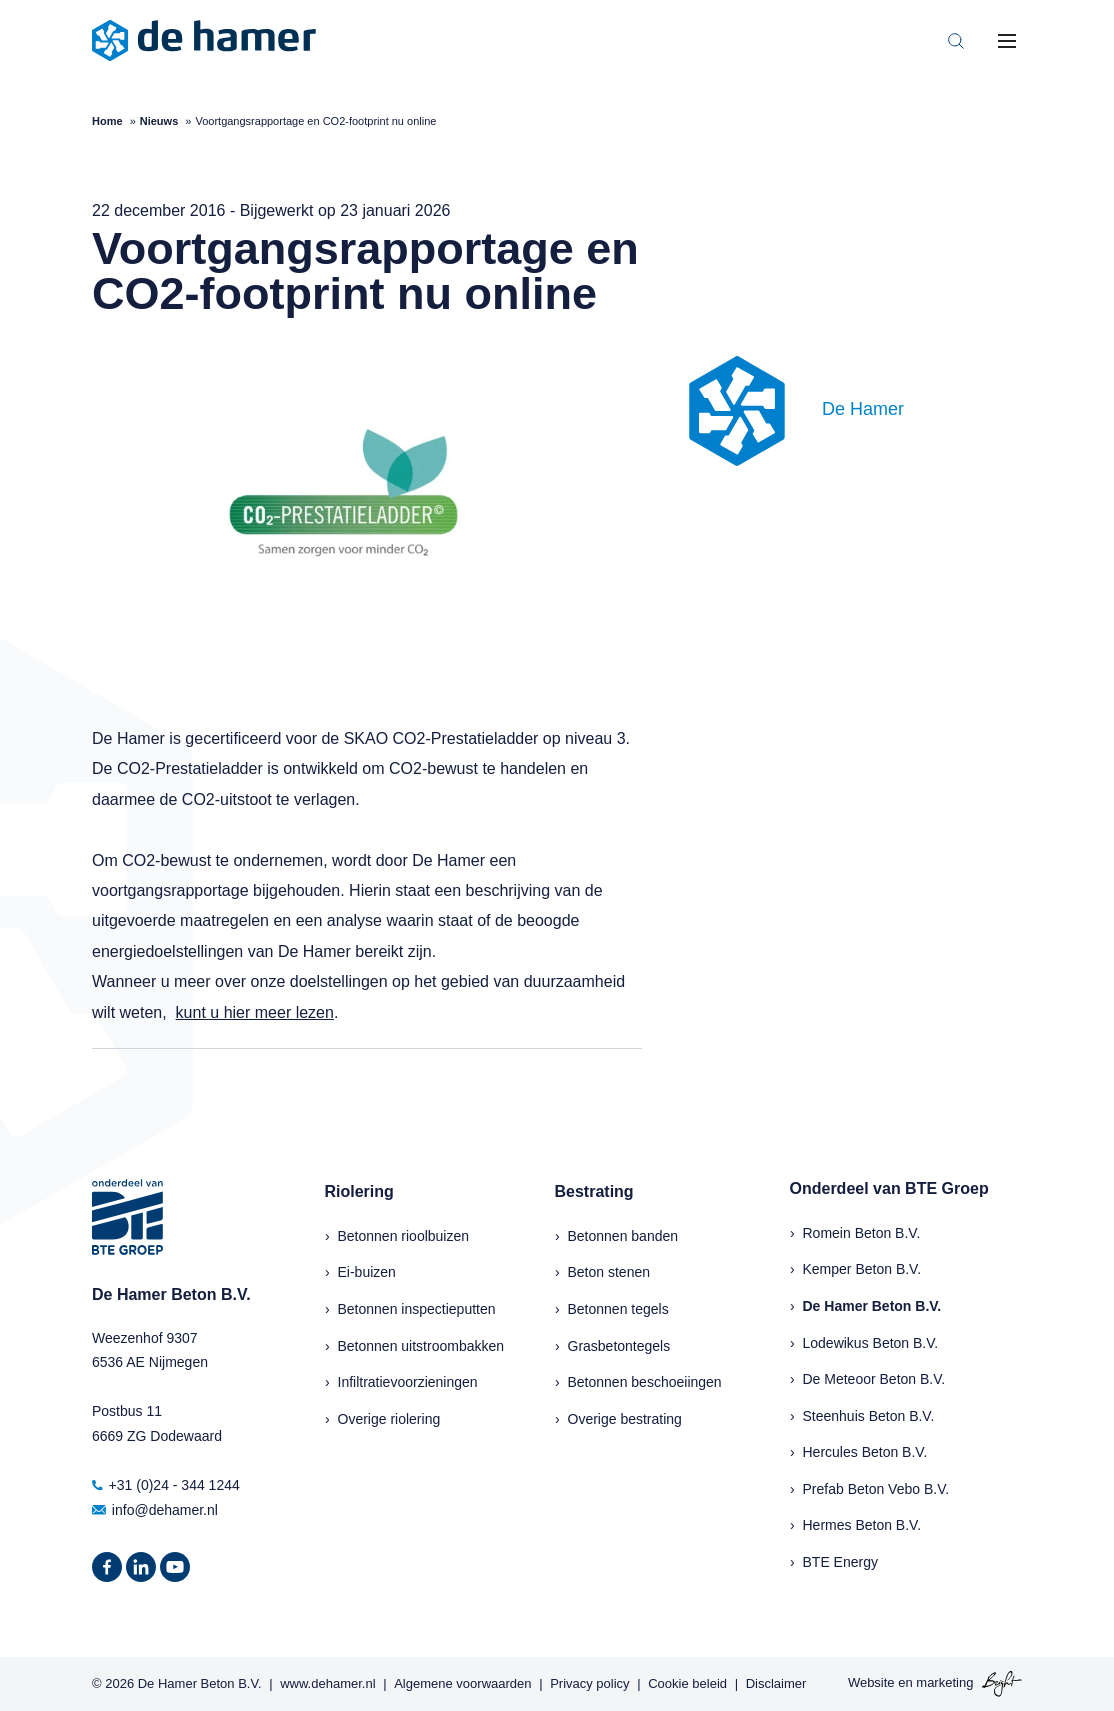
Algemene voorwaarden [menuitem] (462, 1683)
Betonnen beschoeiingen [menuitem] (645, 1382)
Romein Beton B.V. (862, 1233)
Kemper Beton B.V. (862, 1269)
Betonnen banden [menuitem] (623, 1236)
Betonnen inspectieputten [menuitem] (417, 1309)
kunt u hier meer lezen (255, 1012)
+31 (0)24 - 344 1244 (166, 1485)
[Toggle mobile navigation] (1007, 41)
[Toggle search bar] (956, 41)
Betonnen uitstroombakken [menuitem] (421, 1346)
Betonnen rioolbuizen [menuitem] (404, 1236)
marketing (944, 1683)
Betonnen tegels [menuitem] (618, 1309)
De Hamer (863, 409)
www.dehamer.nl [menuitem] (327, 1683)
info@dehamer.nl (155, 1510)
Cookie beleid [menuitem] (687, 1683)
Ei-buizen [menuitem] (367, 1272)
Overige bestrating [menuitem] (625, 1419)
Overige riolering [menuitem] (389, 1419)
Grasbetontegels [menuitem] (619, 1346)
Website (871, 1683)
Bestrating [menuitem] (594, 1191)
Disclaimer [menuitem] (776, 1683)
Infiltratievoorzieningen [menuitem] (408, 1382)
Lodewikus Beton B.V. (871, 1343)
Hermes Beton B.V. (862, 1525)
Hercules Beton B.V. (865, 1452)
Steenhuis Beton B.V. (869, 1416)
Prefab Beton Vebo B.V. (876, 1489)
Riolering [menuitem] (359, 1191)
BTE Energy (840, 1562)
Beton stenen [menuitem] (609, 1272)
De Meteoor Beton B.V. (874, 1379)
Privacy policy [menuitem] (589, 1683)
